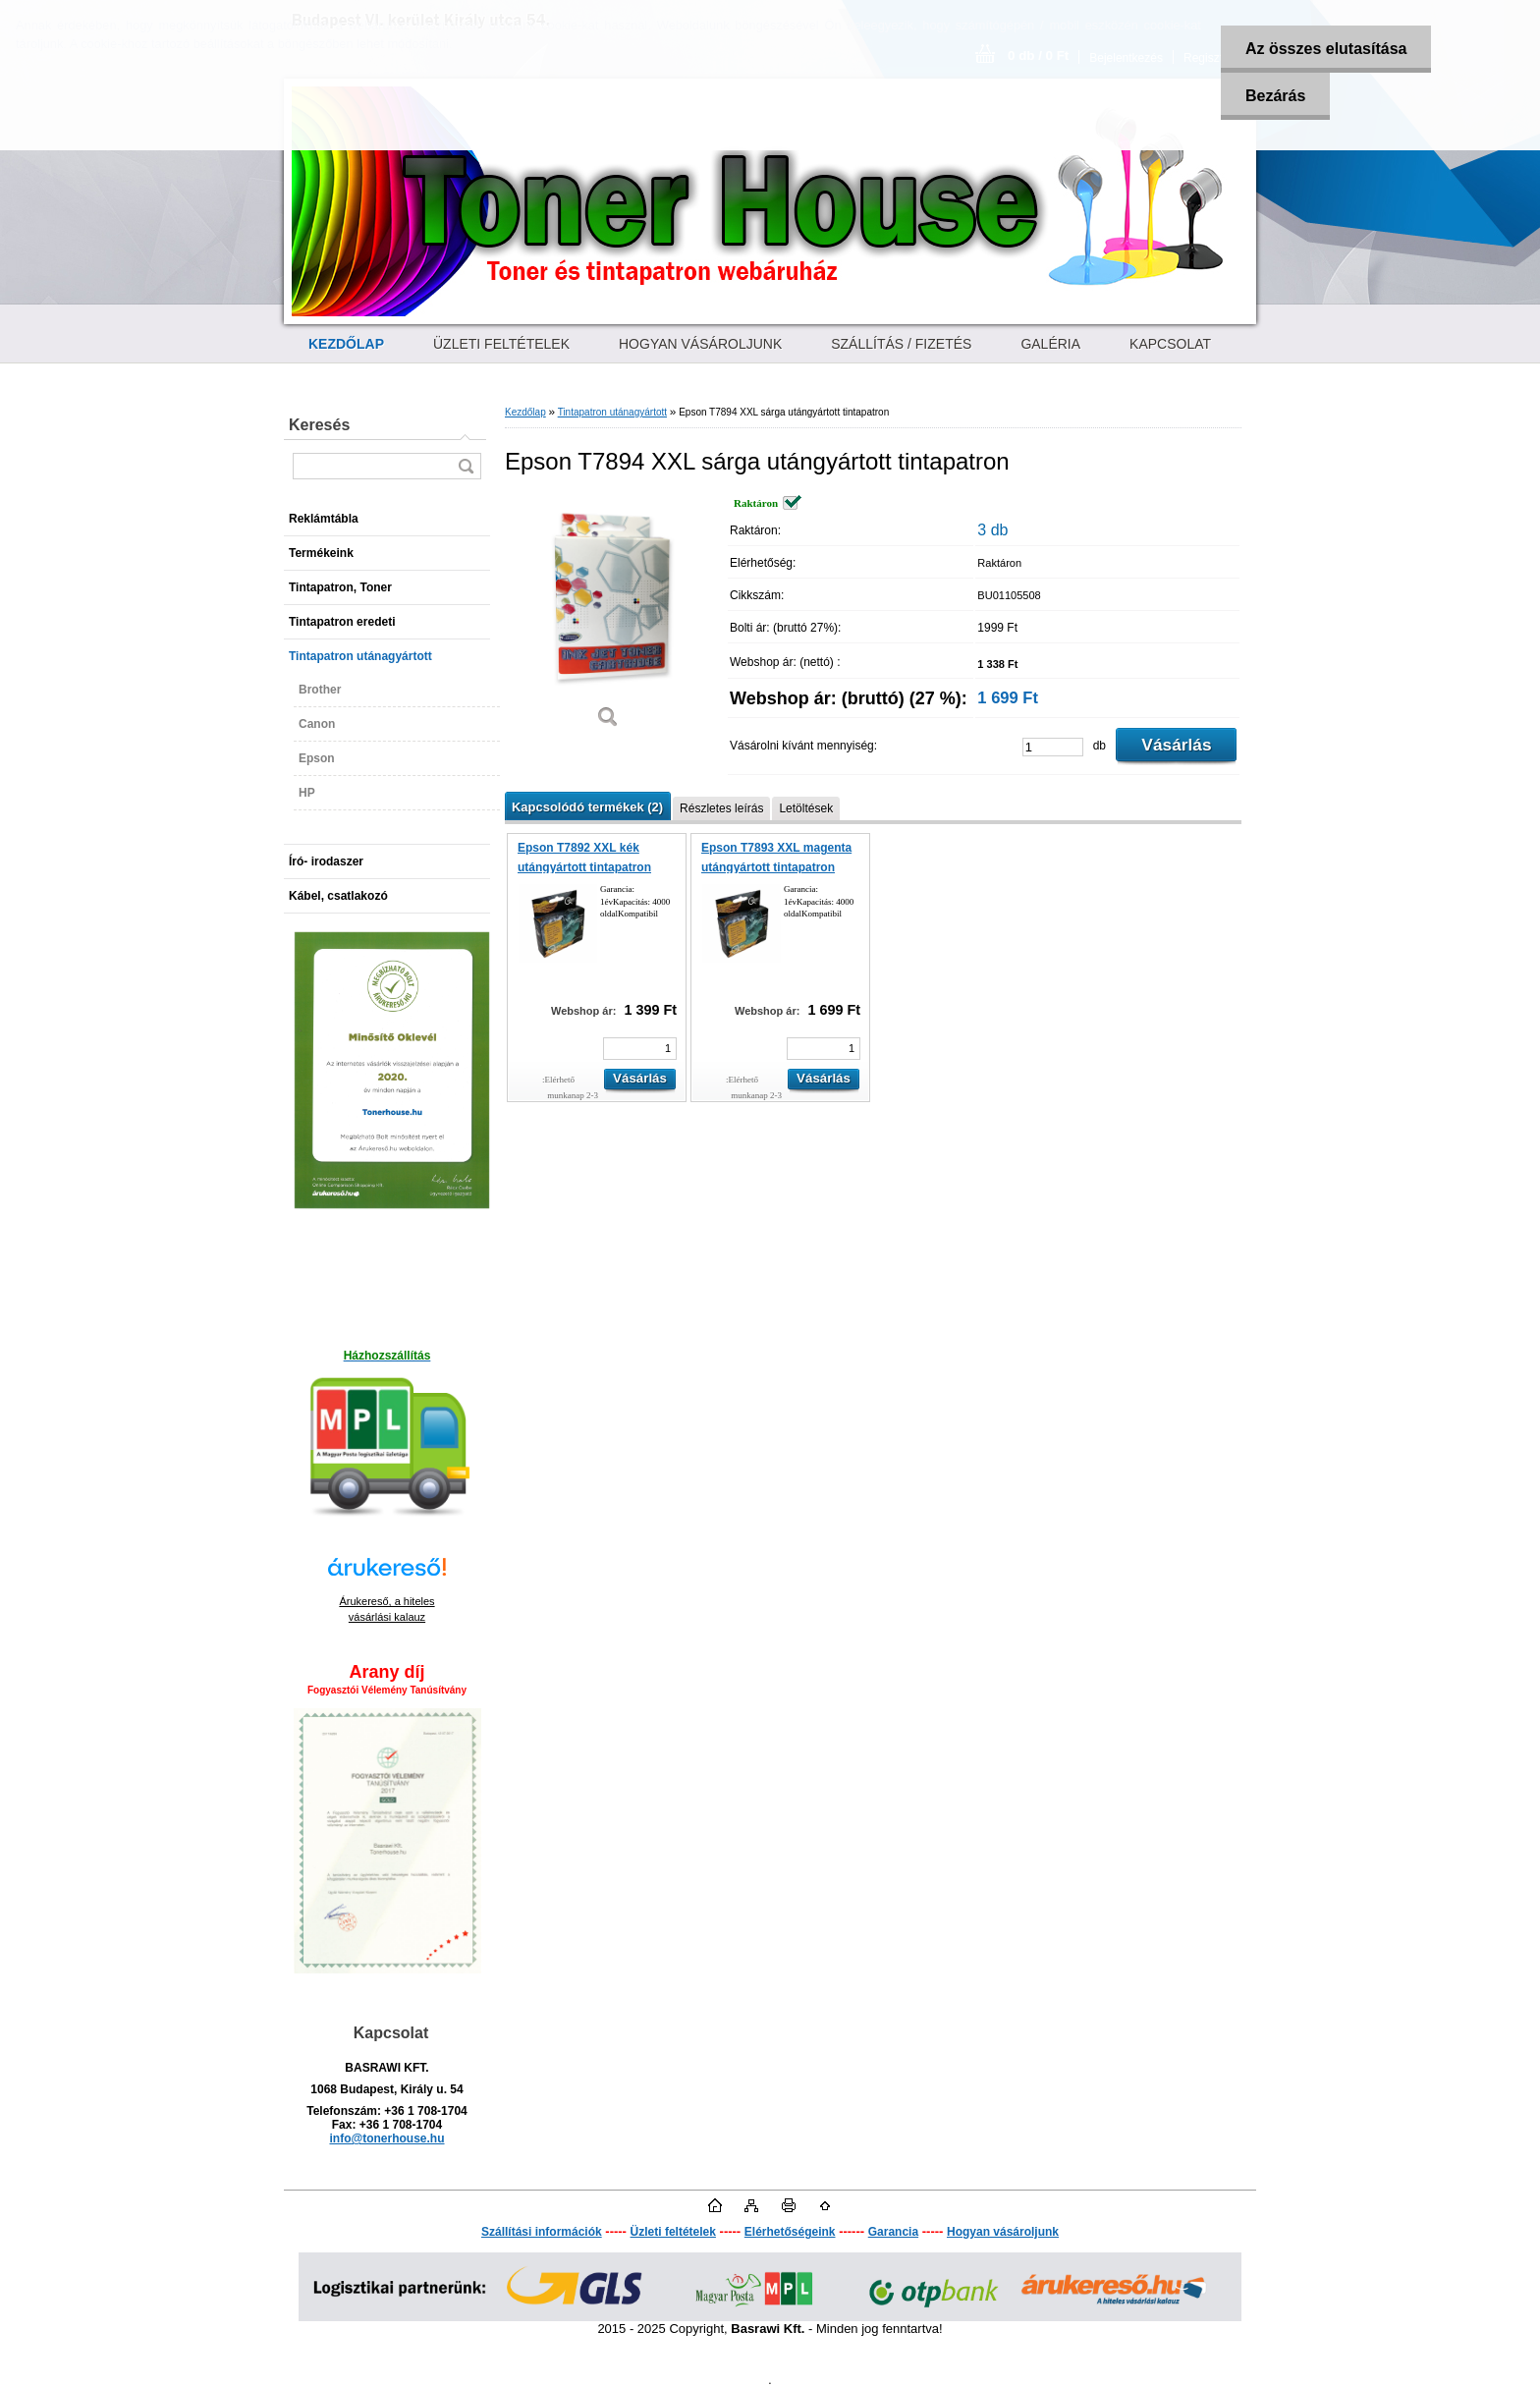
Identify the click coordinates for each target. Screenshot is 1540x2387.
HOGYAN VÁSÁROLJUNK (700, 344)
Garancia (893, 2232)
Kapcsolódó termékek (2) (587, 807)
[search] (465, 466)
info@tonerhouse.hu (386, 2138)
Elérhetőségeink (790, 2232)
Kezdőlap (525, 412)
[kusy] (1052, 747)
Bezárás (1275, 95)
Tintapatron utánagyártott (612, 412)
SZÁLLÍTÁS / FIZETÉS (901, 344)
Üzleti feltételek (673, 2232)
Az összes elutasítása (1326, 48)
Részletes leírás (721, 808)
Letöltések (806, 808)
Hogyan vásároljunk (1003, 2232)
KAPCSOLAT (1170, 344)
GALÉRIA (1050, 344)
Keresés (319, 424)
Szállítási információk (541, 2232)
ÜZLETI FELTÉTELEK (501, 344)
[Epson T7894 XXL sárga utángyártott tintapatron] (608, 618)
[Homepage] (346, 343)
